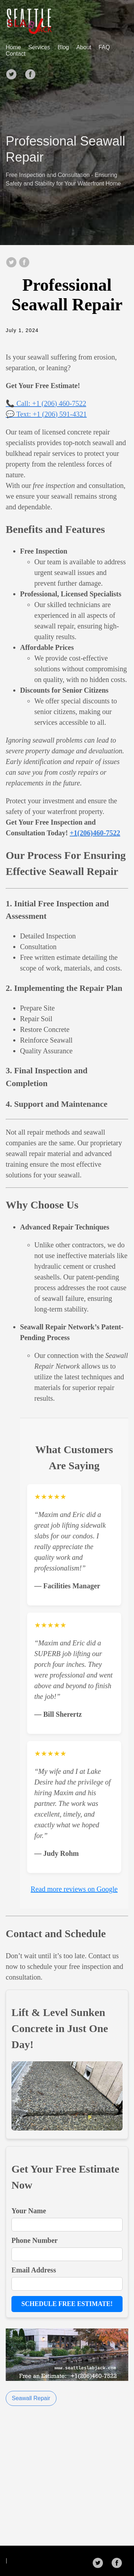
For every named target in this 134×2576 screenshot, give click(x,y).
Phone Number (34, 2240)
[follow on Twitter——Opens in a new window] (13, 72)
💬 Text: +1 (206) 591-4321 (46, 414)
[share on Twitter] (11, 262)
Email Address (33, 2270)
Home (13, 47)
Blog (63, 47)
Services (39, 47)
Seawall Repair (31, 2398)
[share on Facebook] (24, 262)
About (83, 47)
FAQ (104, 47)
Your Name (28, 2211)
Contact (15, 54)
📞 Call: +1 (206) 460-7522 (46, 403)
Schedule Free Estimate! (67, 2303)
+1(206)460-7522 (95, 833)
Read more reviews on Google (74, 1889)
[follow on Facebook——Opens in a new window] (32, 72)
